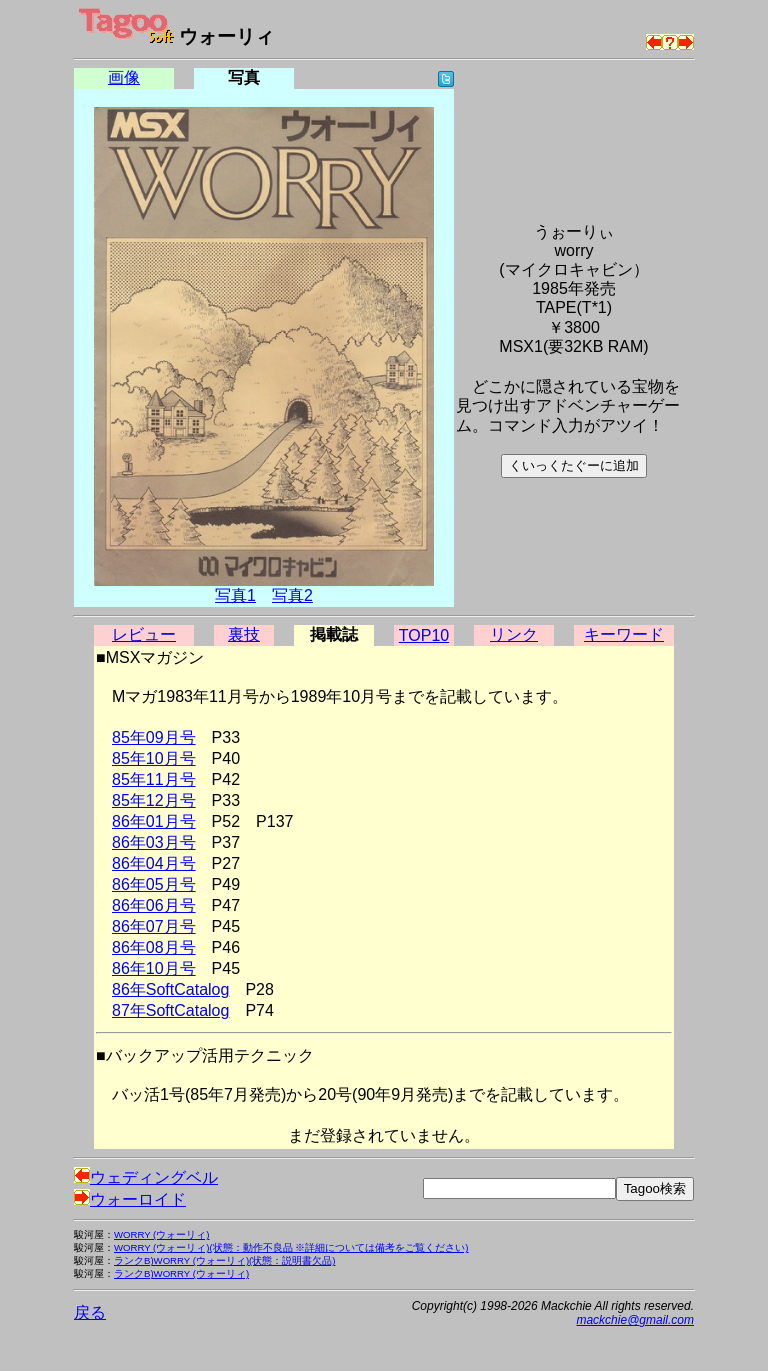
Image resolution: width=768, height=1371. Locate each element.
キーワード (624, 634)
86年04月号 (154, 863)
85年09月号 (154, 737)
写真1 (235, 595)
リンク (514, 634)
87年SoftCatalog (170, 1010)
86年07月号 (154, 926)
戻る (90, 1312)
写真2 (292, 595)
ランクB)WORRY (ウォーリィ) (181, 1273)
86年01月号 (154, 821)
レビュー (144, 634)
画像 (124, 77)
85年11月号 (154, 779)
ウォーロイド (130, 1199)
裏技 (244, 634)
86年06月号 (154, 905)
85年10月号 (154, 758)
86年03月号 (154, 842)
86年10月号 (154, 968)
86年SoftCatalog (170, 989)
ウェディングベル (146, 1177)
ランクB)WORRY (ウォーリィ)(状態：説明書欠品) (224, 1260)
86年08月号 (154, 947)
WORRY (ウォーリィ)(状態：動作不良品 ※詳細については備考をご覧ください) (291, 1247)
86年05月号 (154, 884)
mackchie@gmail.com (635, 1320)
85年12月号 (154, 800)
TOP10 (424, 635)
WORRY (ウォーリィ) (161, 1234)
